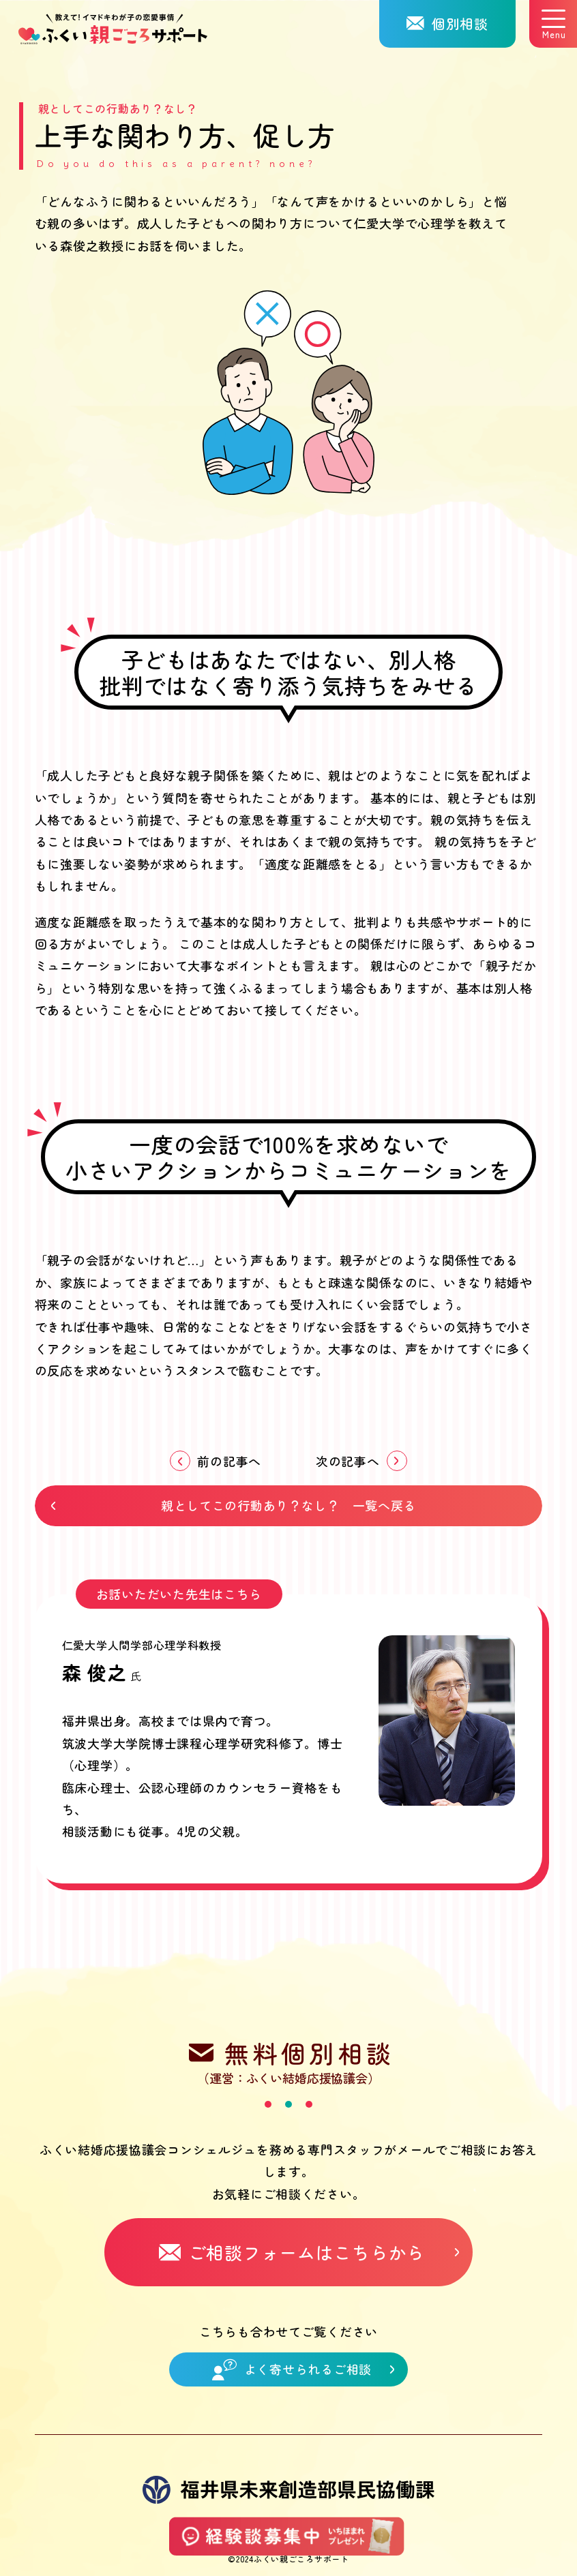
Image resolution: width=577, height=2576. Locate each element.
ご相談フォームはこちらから (292, 2251)
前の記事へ (229, 1461)
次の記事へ (348, 1461)
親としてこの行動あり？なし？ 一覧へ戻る (288, 1505)
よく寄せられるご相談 (292, 2369)
